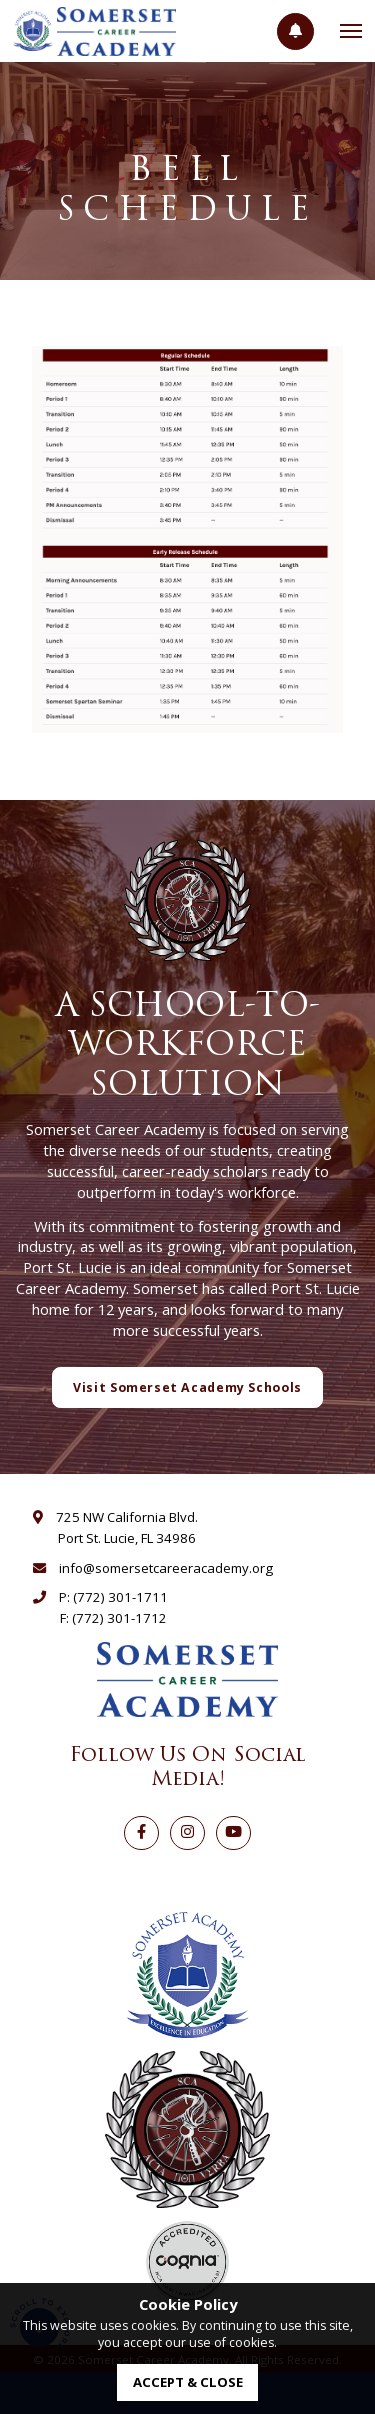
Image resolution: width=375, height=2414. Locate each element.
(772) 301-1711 (120, 1597)
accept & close (188, 2382)
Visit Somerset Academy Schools (187, 1387)
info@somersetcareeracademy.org (166, 1568)
